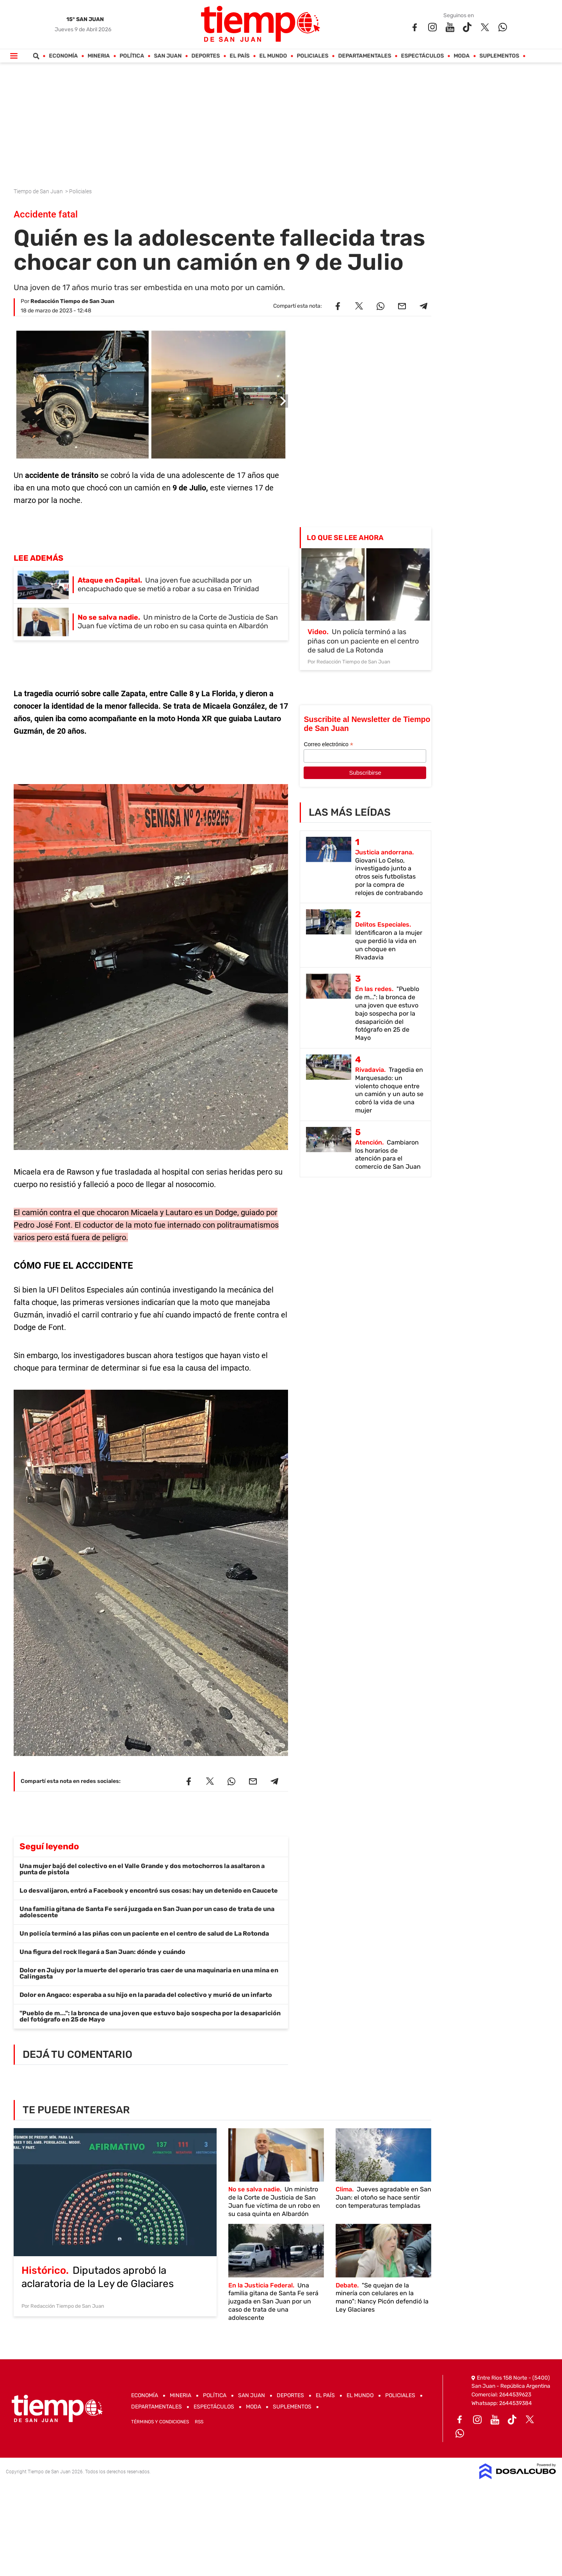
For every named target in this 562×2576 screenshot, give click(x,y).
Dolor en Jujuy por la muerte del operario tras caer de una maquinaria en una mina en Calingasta (149, 1973)
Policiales (313, 56)
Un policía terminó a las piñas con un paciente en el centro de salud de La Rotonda (144, 1933)
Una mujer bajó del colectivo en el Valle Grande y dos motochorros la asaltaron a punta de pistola (142, 1869)
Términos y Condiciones (160, 2421)
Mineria (99, 56)
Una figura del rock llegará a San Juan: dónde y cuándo (102, 1952)
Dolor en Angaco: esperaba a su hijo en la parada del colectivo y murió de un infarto (146, 1994)
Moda (462, 56)
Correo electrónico (328, 744)
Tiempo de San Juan (39, 191)
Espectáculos (422, 56)
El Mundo (273, 56)
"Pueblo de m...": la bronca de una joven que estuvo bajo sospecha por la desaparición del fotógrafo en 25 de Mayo (150, 2016)
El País (240, 56)
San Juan (168, 56)
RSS (199, 2421)
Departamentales (364, 56)
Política (132, 56)
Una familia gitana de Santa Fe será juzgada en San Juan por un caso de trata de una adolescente (147, 1912)
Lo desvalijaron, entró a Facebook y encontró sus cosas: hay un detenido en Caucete (149, 1890)
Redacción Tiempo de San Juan (72, 301)
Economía (63, 56)
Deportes (206, 56)
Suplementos (499, 56)
